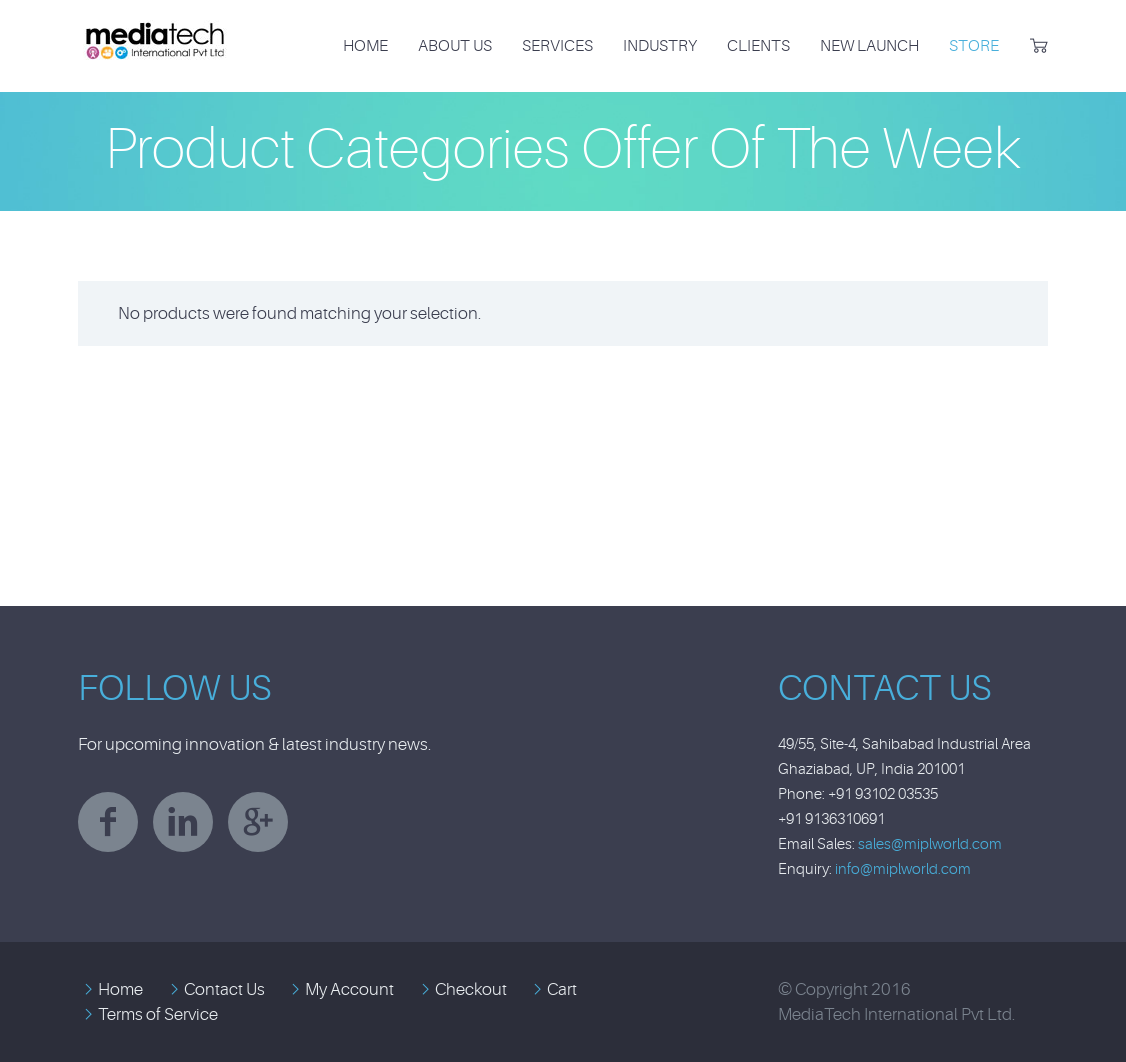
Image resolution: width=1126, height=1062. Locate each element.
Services (557, 46)
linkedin (183, 822)
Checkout (471, 989)
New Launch (869, 46)
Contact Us (224, 989)
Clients (758, 46)
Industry (660, 46)
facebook (108, 822)
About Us (455, 46)
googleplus (258, 822)
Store (974, 46)
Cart (562, 989)
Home (365, 46)
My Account (349, 989)
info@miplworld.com (903, 869)
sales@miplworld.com (930, 844)
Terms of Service (158, 1014)
